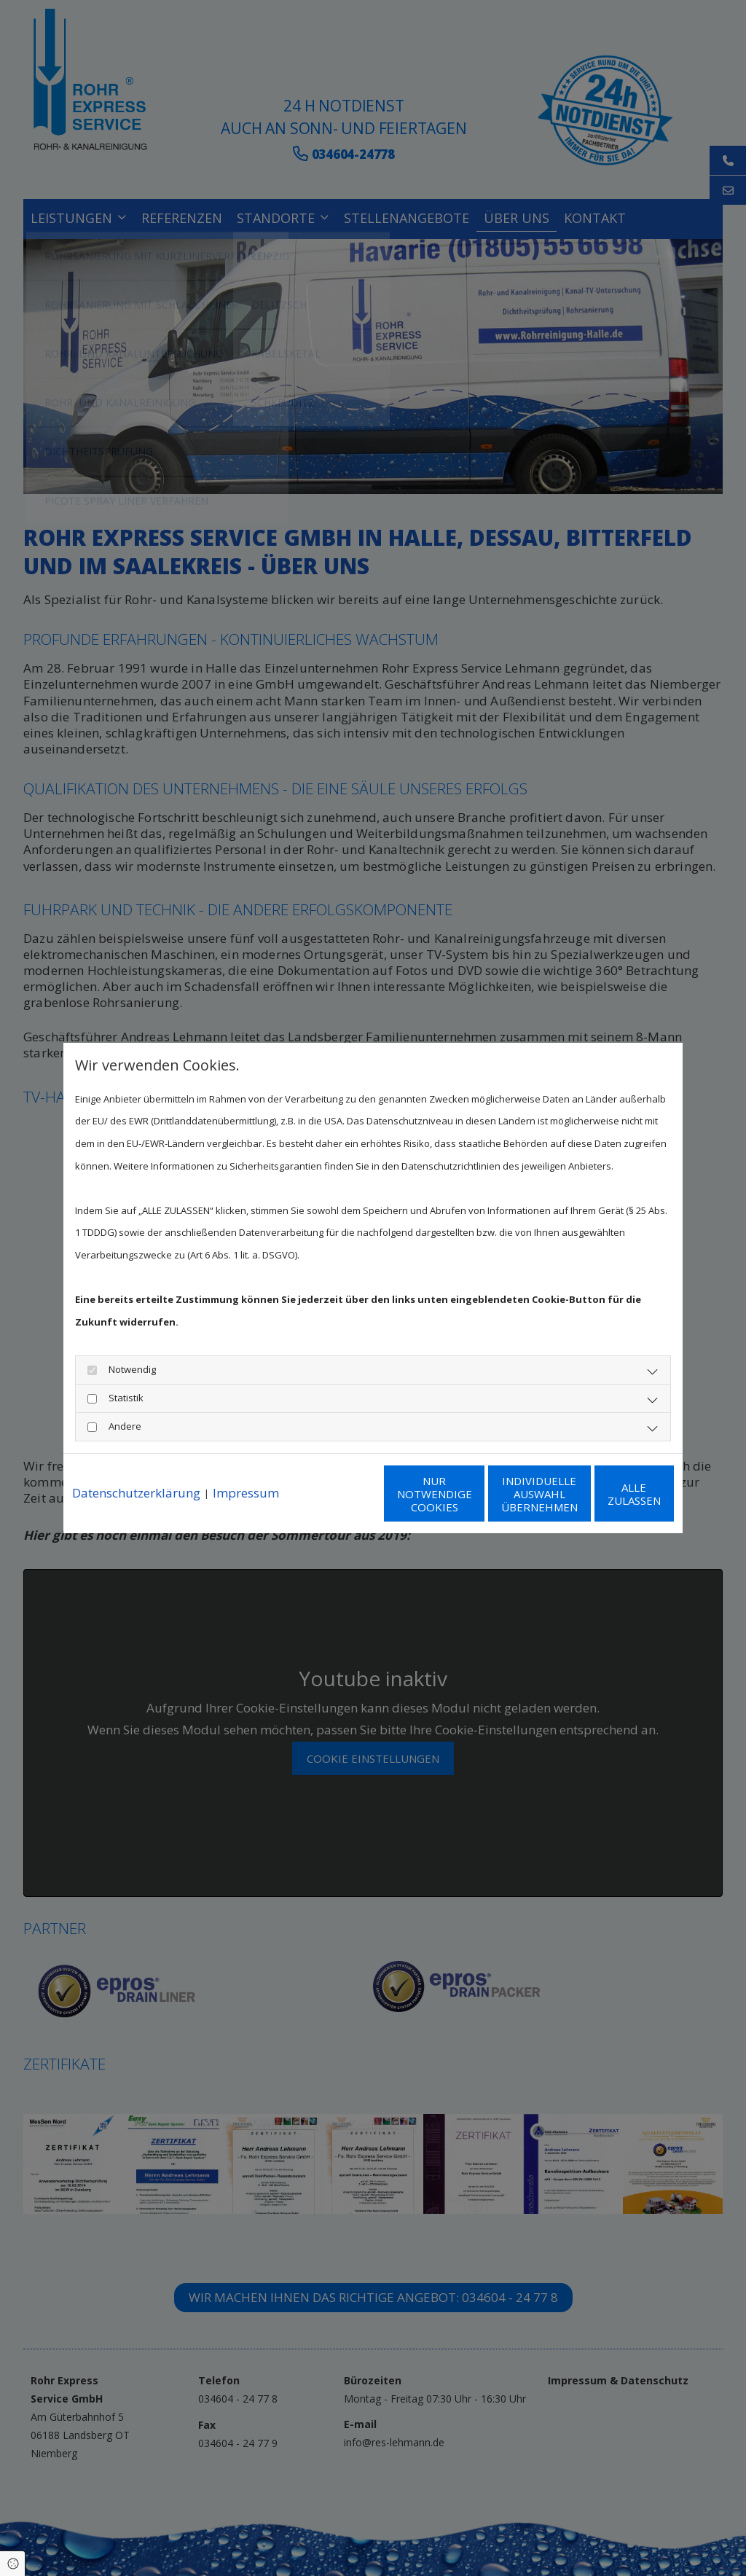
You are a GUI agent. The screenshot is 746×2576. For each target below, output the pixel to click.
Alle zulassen (606, 1505)
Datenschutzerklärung (136, 1463)
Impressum (246, 1463)
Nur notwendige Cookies (329, 1505)
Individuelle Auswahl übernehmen (468, 1504)
